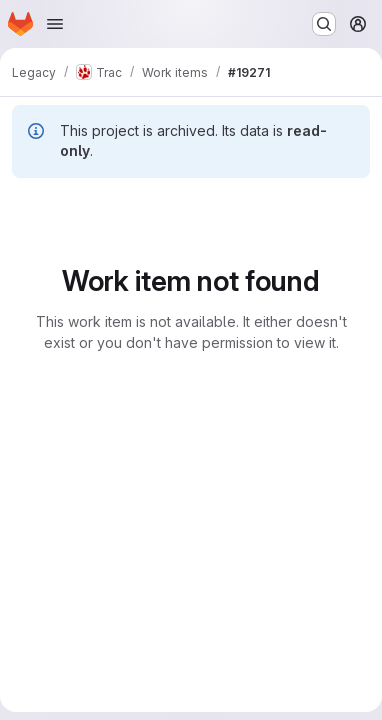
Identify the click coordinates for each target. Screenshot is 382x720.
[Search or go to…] (324, 24)
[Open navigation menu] (55, 24)
